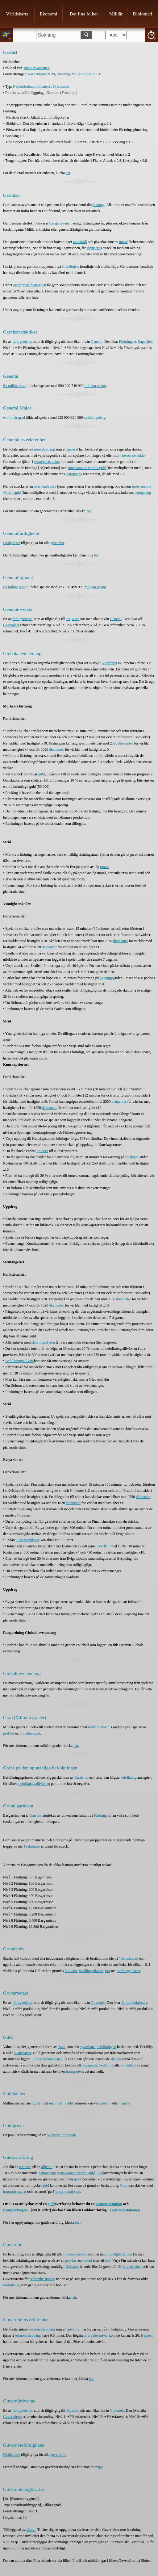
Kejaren (147, 2335)
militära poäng (95, 386)
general (72, 449)
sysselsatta (88, 2047)
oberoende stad (45, 486)
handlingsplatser (91, 1971)
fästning (99, 205)
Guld (69, 2103)
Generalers (11, 625)
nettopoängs (47, 2173)
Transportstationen (66, 2191)
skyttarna (93, 248)
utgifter (36, 2103)
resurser (25, 2167)
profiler (8, 1733)
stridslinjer (70, 266)
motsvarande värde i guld (87, 468)
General (96, 341)
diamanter (125, 743)
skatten (116, 2059)
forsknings (133, 1157)
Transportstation (108, 2204)
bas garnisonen (60, 223)
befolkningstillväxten (34, 1783)
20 (151, 35)
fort (107, 1971)
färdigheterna (22, 341)
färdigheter (11, 2285)
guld (41, 774)
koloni (87, 2260)
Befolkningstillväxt (19, 1361)
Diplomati (142, 13)
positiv (106, 2103)
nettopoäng (74, 474)
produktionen (137, 2002)
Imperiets (39, 2059)
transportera (75, 2071)
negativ (125, 2103)
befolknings (129, 1777)
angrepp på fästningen (29, 285)
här (68, 173)
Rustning (63, 74)
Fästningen (127, 341)
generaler (57, 543)
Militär (116, 13)
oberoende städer (132, 455)
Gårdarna (81, 1777)
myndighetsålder (119, 2254)
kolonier (71, 1971)
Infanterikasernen (37, 68)
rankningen (31, 1733)
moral (123, 242)
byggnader (89, 2065)
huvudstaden (132, 2266)
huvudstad (54, 2059)
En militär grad (14, 386)
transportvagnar (14, 2191)
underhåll (80, 242)
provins (70, 2260)
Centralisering (87, 74)
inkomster (56, 2103)
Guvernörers (12, 2416)
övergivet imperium (61, 2135)
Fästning (100, 1815)
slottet (31, 2530)
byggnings (107, 978)
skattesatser (22, 2053)
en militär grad (14, 417)
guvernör (74, 2329)
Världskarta (17, 13)
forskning (106, 2065)
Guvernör (98, 2002)
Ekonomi (48, 13)
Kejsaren (73, 619)
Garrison (36, 1815)
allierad (46, 2167)
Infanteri (43, 86)
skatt (61, 2047)
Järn (124, 2002)
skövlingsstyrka (43, 1342)
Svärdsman (61, 86)
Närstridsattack (39, 74)
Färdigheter (11, 543)
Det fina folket (84, 13)
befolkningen (106, 2047)
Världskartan (128, 1958)
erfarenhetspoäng (42, 449)
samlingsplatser (128, 1971)
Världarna (109, 663)
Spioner (42, 1151)
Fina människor (28, 1540)
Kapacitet (145, 341)
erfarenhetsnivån (96, 2335)
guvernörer (58, 2454)
